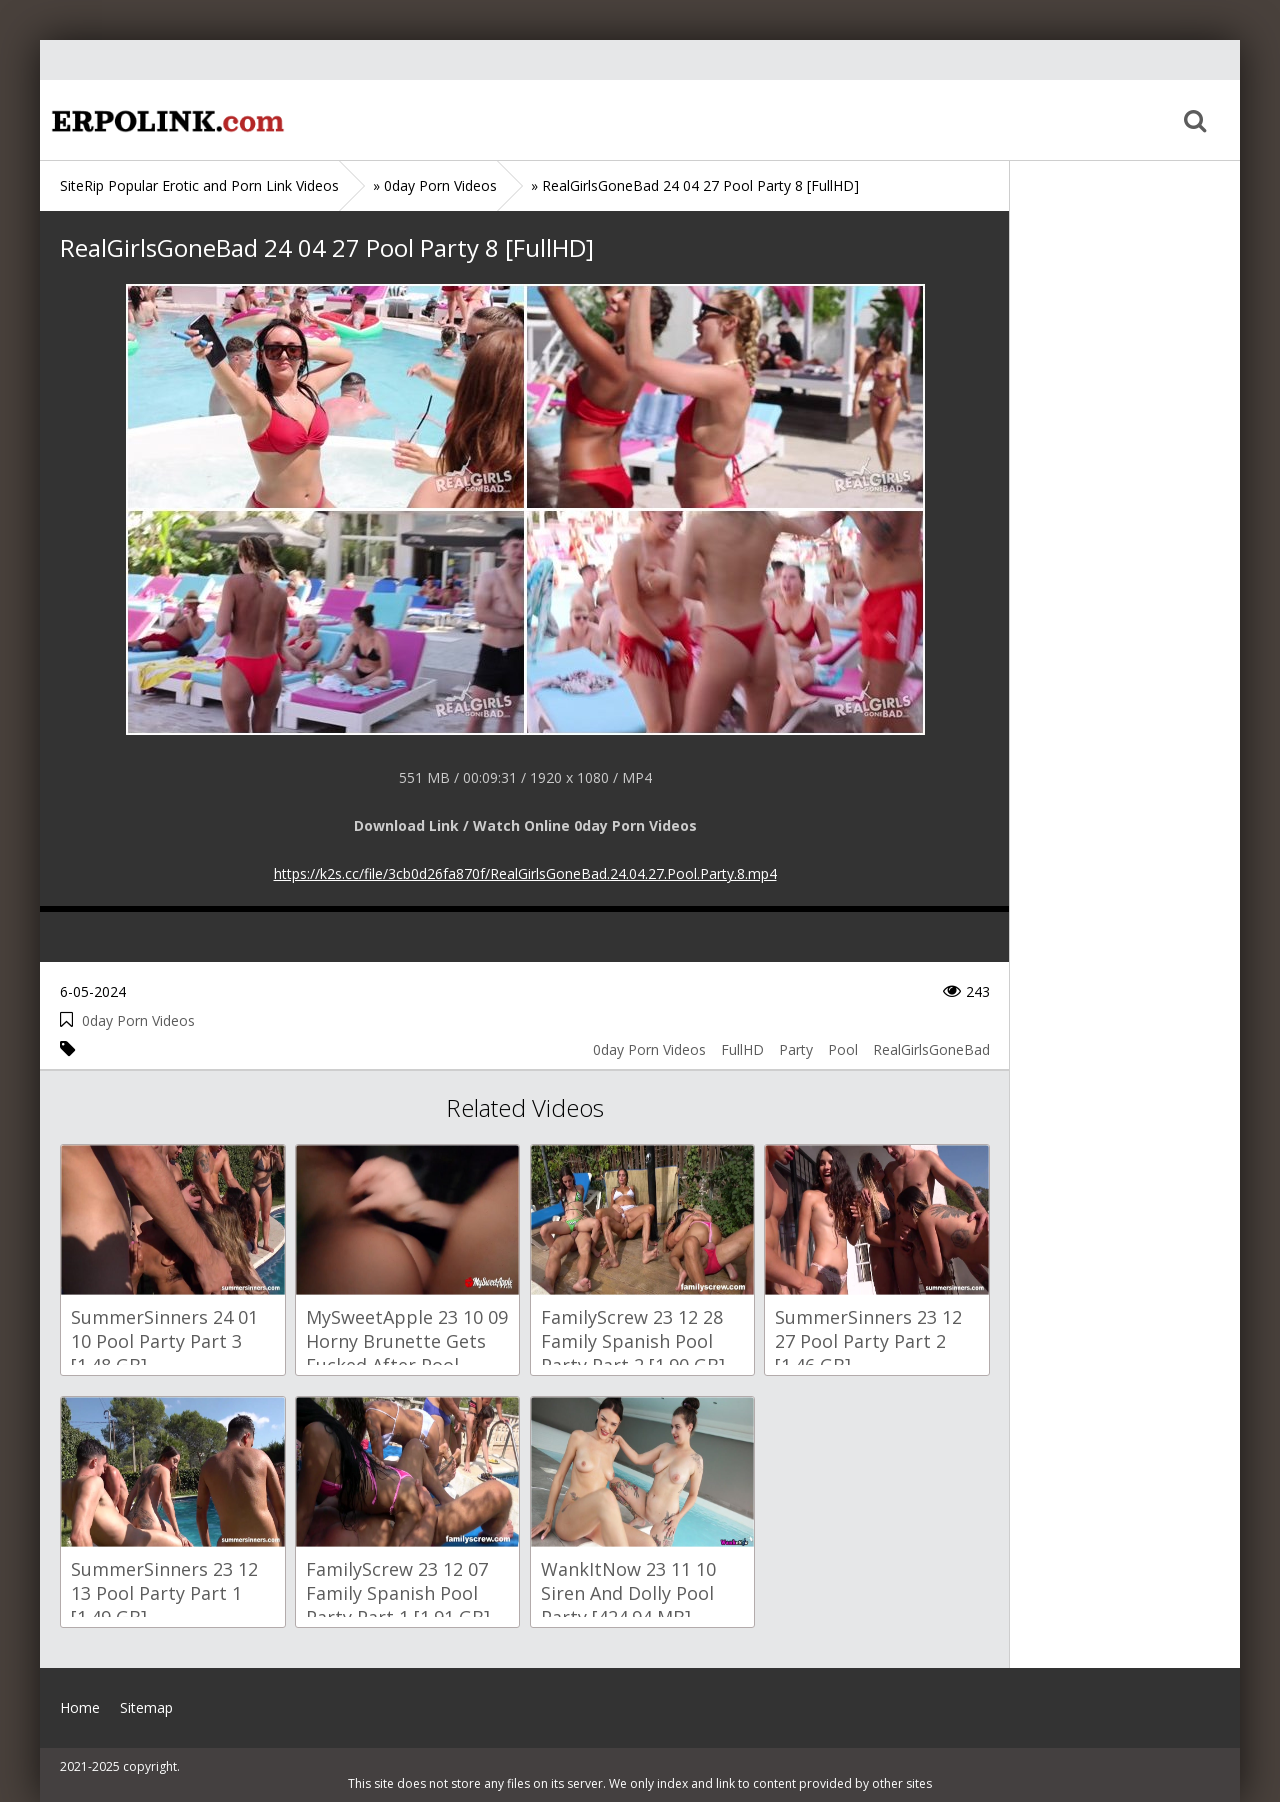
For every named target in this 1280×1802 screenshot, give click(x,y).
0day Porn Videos (138, 1020)
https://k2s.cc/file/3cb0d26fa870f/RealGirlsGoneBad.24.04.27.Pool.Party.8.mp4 (525, 873)
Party (796, 1049)
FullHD (742, 1049)
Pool (843, 1049)
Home (165, 120)
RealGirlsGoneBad (931, 1049)
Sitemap (146, 1707)
